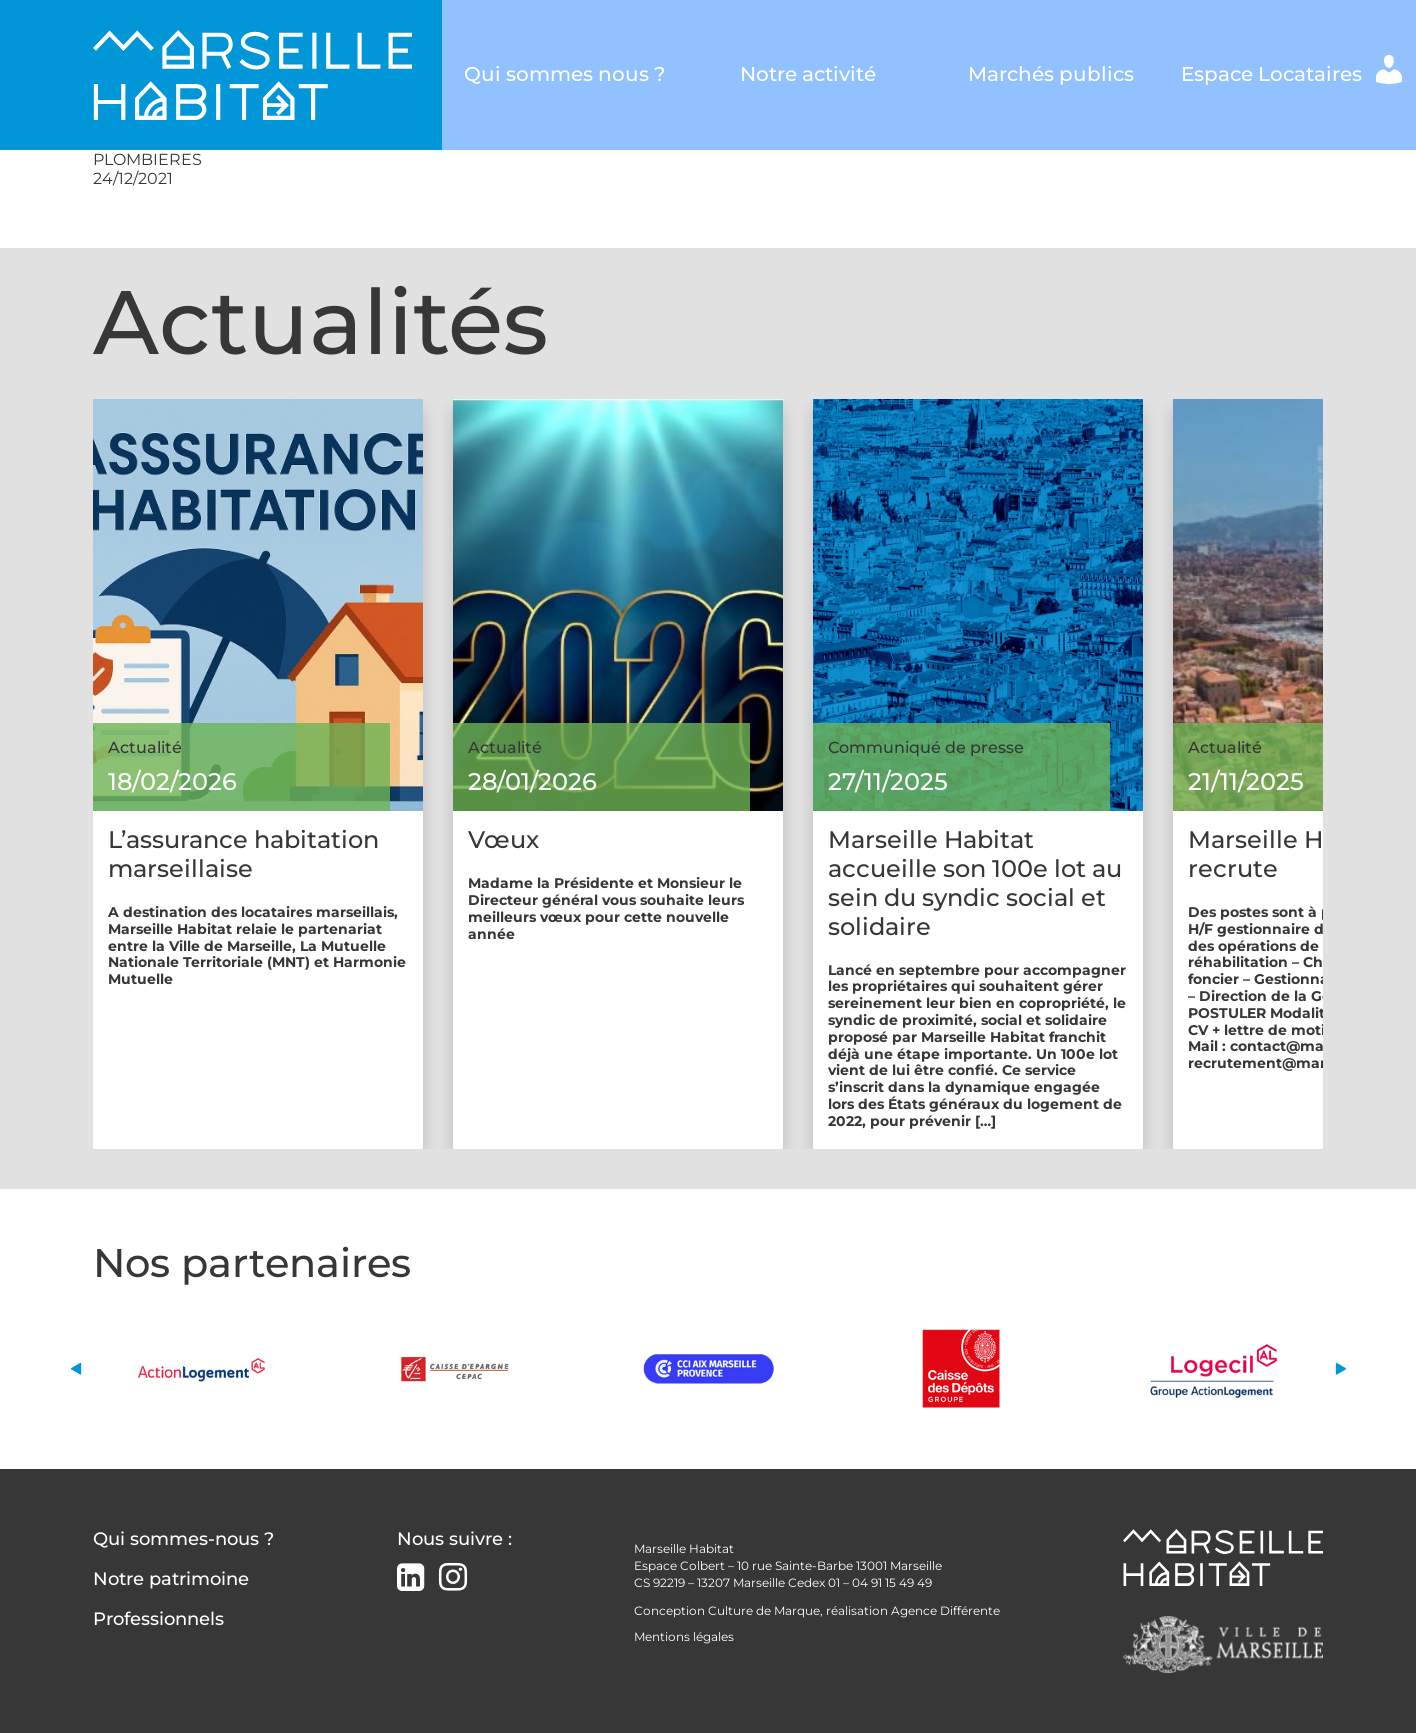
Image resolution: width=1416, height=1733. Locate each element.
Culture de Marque (764, 1610)
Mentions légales (684, 1636)
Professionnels (158, 1619)
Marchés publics (1050, 74)
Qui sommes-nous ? (183, 1539)
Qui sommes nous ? (564, 74)
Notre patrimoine (171, 1579)
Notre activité (808, 74)
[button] (75, 1368)
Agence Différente (945, 1610)
